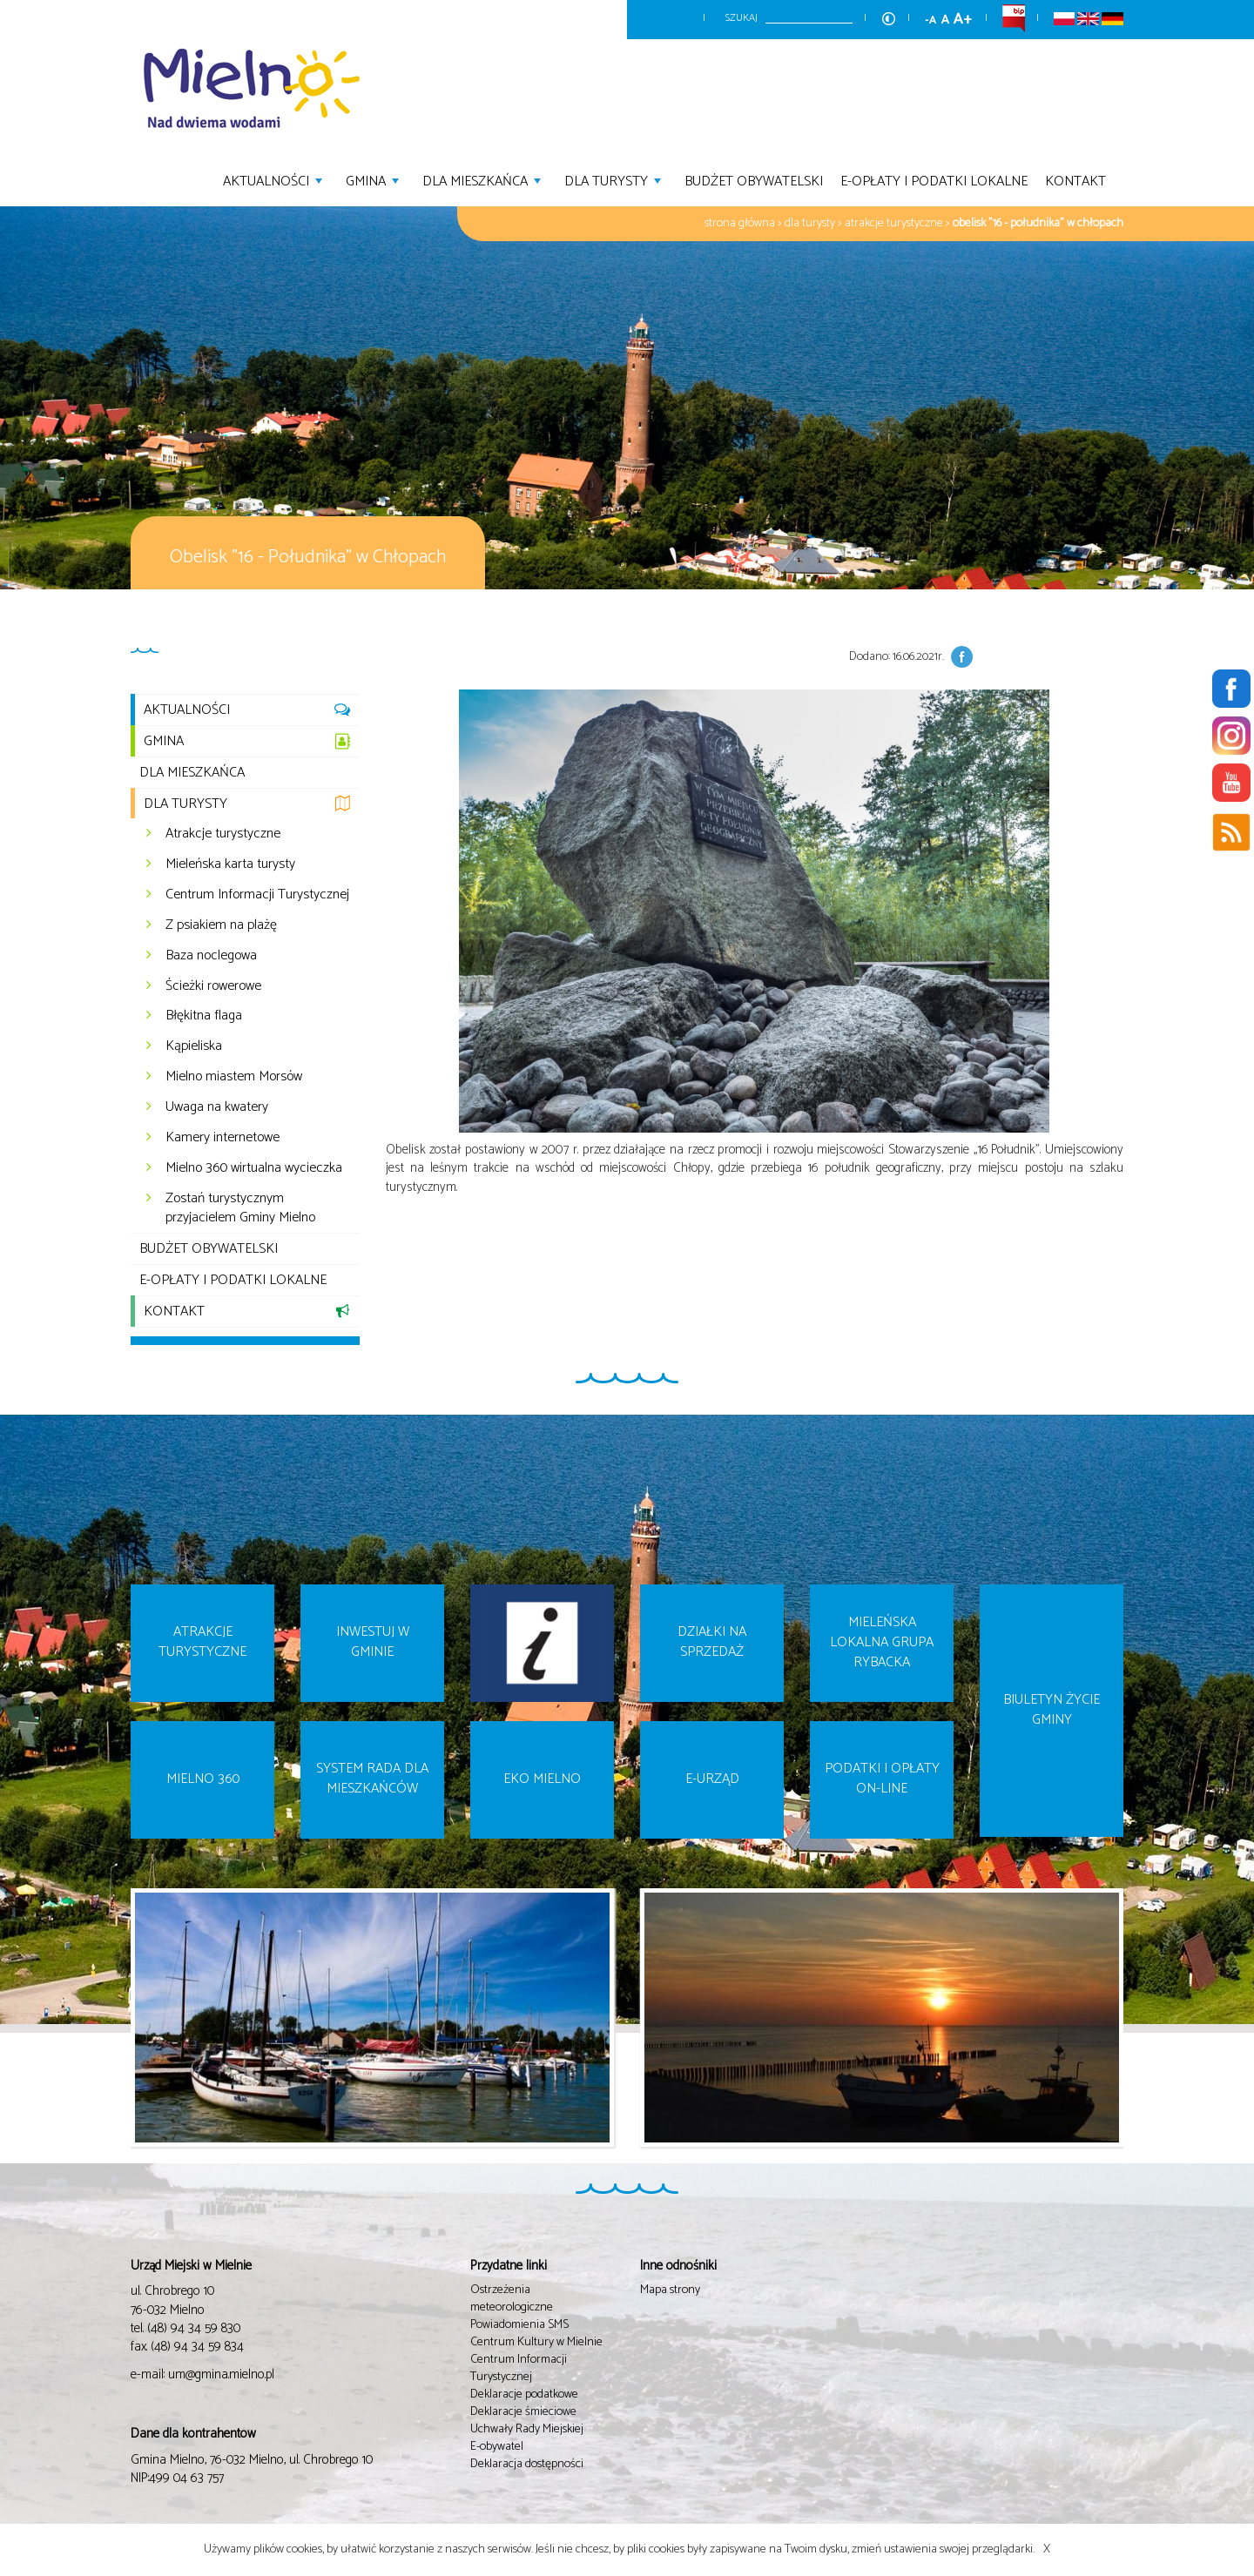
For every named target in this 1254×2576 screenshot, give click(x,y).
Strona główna (740, 223)
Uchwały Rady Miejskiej (526, 2429)
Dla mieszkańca (483, 179)
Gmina (374, 179)
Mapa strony (670, 2290)
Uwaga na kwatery (216, 1107)
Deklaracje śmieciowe (523, 2412)
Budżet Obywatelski (753, 179)
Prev (120, 2031)
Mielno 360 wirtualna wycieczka (253, 1168)
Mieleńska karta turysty (230, 864)
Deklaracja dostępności (526, 2464)
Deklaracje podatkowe (524, 2394)
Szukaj (741, 18)
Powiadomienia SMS (519, 2325)
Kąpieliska (193, 1046)
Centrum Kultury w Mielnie (536, 2342)
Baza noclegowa (211, 955)
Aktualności (275, 179)
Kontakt (1075, 179)
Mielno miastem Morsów (233, 1076)
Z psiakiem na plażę (221, 925)
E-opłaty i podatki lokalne (934, 179)
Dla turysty (614, 179)
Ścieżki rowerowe (213, 986)
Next (1134, 2031)
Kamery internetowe (222, 1137)
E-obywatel (496, 2447)
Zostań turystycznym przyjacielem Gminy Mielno (240, 1208)
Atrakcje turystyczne (894, 223)
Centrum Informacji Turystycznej (257, 894)
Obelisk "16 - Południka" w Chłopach (1038, 223)
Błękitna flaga (203, 1015)
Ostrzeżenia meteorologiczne (511, 2298)
